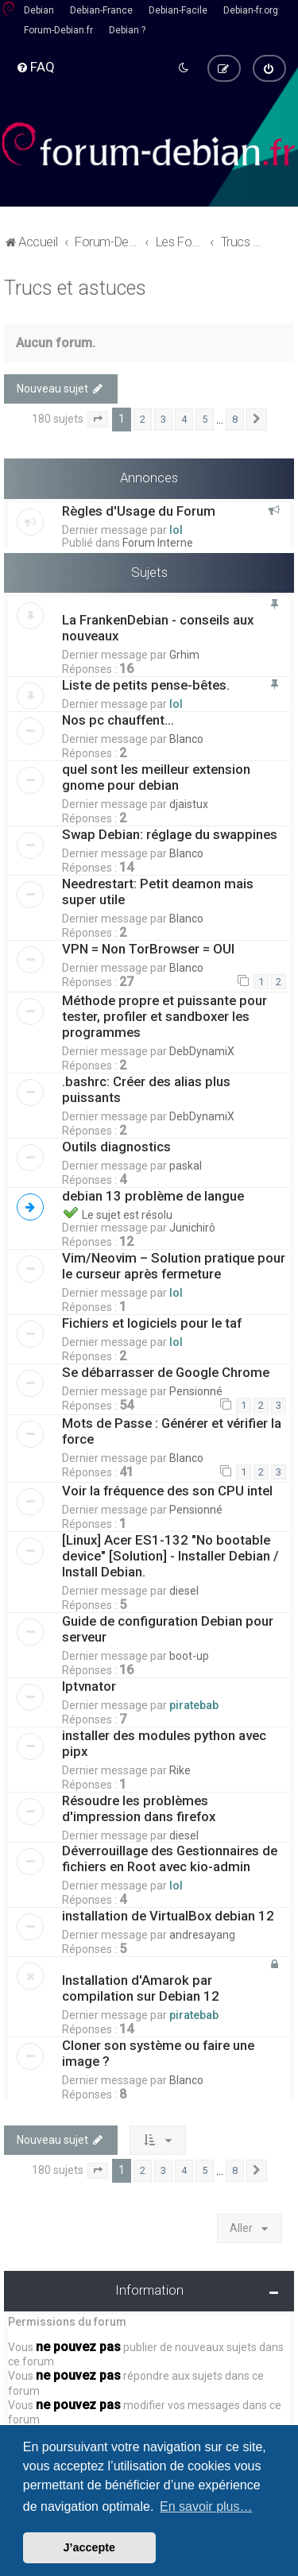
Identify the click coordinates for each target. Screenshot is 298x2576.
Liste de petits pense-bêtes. (146, 683)
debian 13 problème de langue (154, 1193)
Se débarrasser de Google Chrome (165, 1370)
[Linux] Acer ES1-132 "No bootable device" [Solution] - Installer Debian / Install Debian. (170, 1553)
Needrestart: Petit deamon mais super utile (157, 890)
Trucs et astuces (75, 285)
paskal (185, 1163)
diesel (184, 1588)
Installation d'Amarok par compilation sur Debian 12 (140, 1986)
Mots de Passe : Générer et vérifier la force (171, 1429)
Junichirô (192, 1225)
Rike (180, 1768)
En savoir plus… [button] (206, 2506)
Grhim (184, 653)
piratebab (194, 1702)
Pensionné (196, 1389)
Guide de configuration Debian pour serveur (167, 1626)
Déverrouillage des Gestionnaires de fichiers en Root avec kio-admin (169, 1856)
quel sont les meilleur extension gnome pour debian (156, 775)
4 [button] (184, 418)
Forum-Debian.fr (58, 30)
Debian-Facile (178, 10)
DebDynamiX (201, 1048)
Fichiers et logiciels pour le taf (152, 1321)
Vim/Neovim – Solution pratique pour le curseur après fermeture (173, 1263)
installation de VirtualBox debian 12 (168, 1913)
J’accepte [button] (90, 2547)
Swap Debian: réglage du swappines (169, 833)
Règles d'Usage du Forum (138, 508)
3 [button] (163, 418)
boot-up (189, 1653)
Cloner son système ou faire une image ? (158, 2051)
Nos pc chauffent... (118, 718)
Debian (39, 10)
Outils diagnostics (116, 1144)
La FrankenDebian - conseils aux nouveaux (157, 626)
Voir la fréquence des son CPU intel (167, 1488)
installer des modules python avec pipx (164, 1741)
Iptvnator (89, 1684)
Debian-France (101, 10)
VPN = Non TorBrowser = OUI (148, 947)
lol (176, 527)
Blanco (186, 737)
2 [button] (142, 418)
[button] (97, 418)
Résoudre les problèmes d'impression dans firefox (138, 1806)
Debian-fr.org (250, 10)
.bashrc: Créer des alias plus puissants (146, 1087)
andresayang (202, 1932)
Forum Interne (157, 540)
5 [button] (204, 418)
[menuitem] (35, 66)
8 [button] (235, 418)
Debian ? (127, 30)
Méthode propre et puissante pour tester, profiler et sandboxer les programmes (164, 1014)
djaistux (188, 802)
